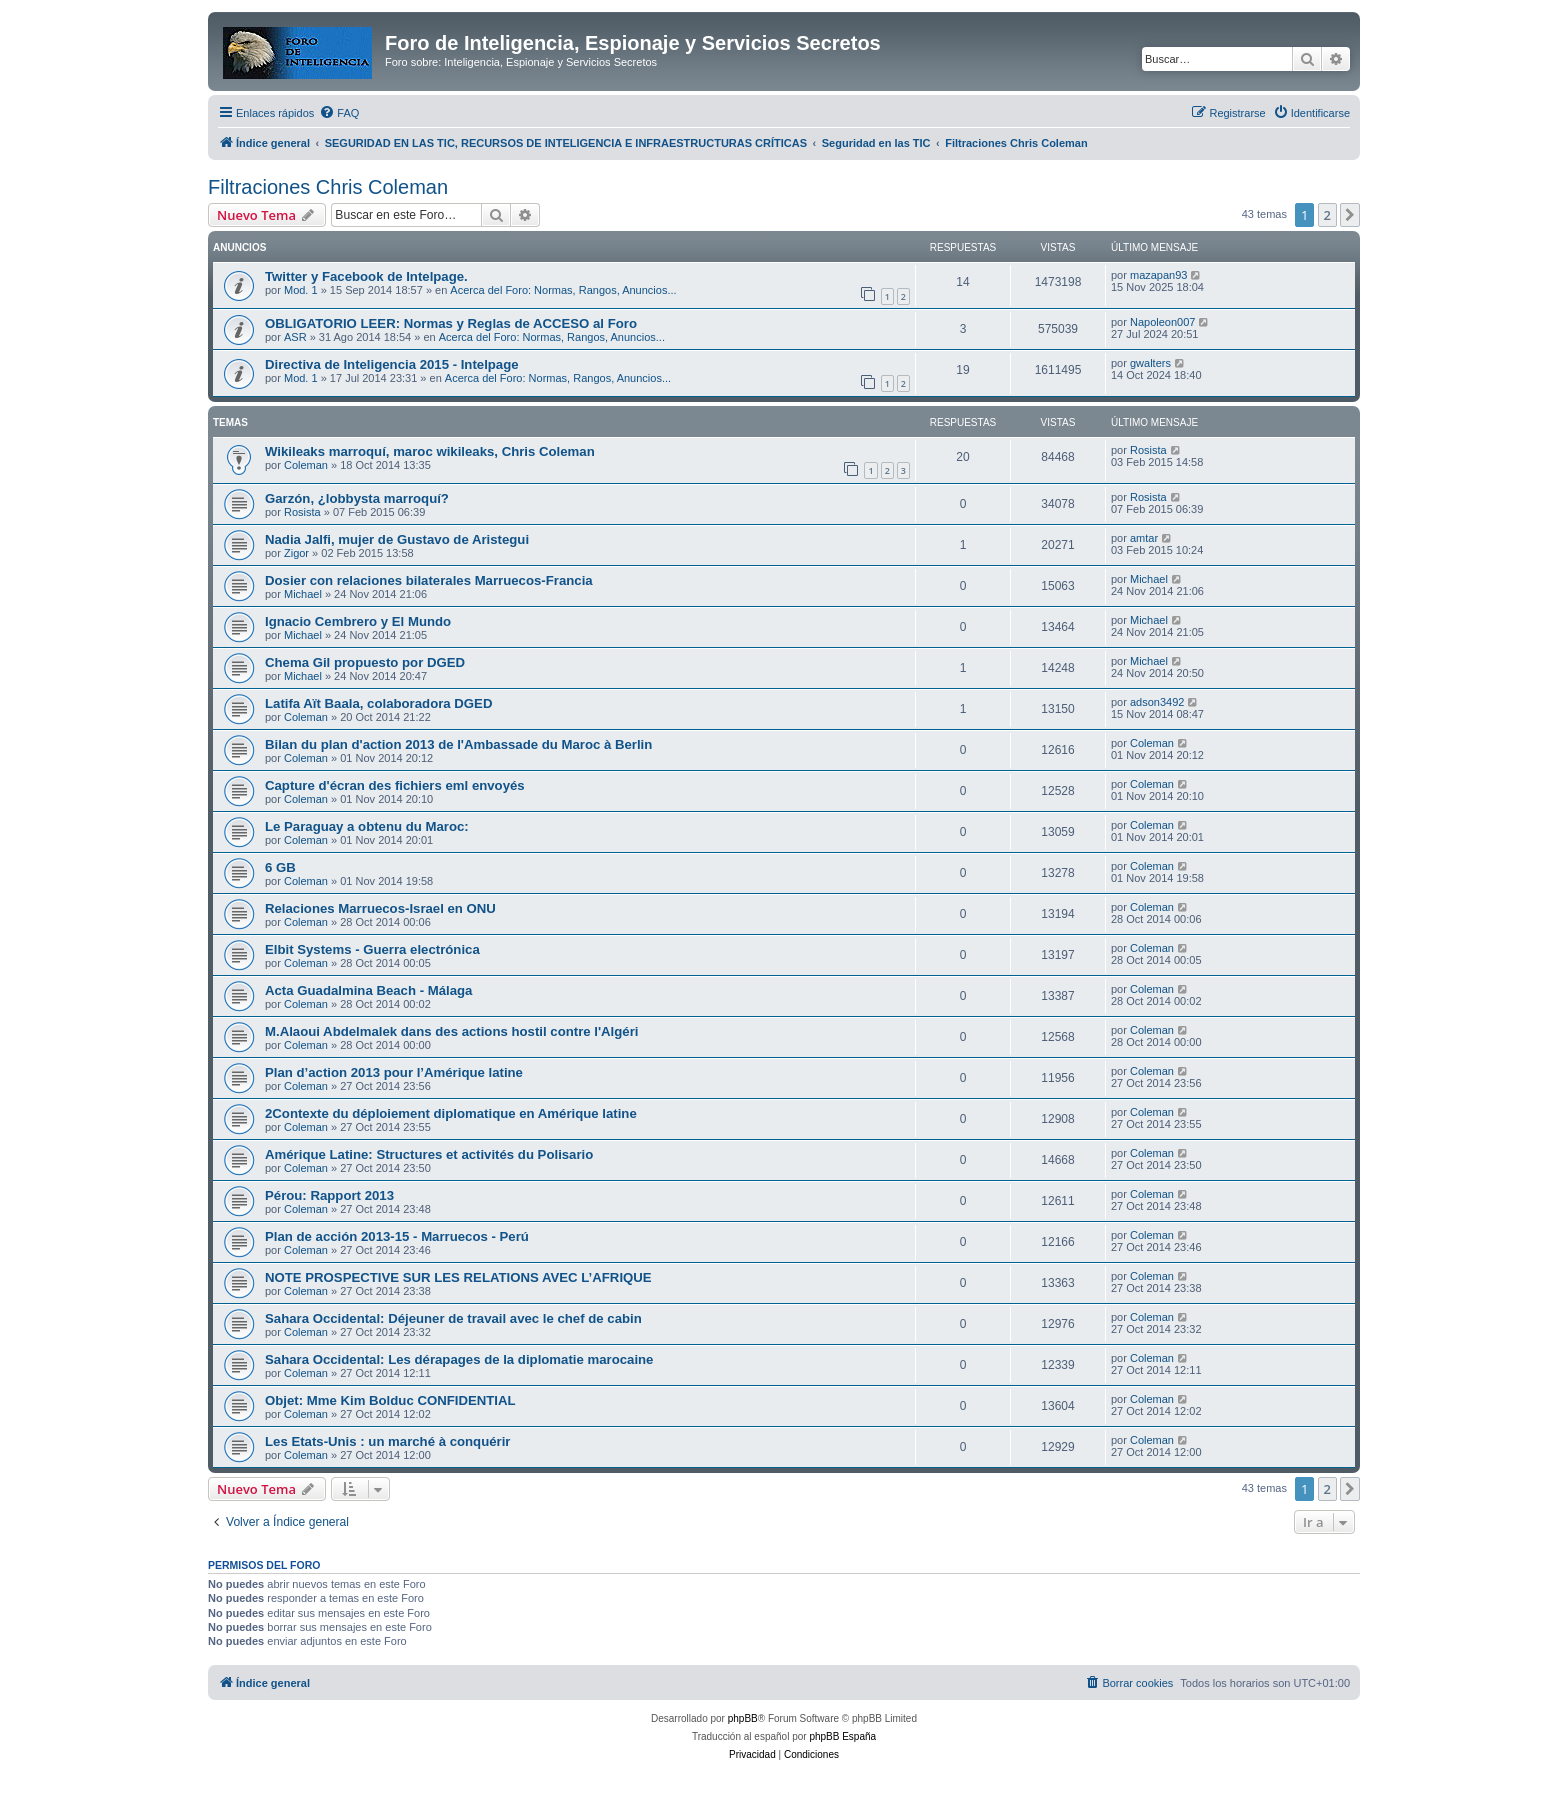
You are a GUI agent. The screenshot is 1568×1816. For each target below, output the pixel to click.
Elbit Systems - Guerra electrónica (372, 949)
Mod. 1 (301, 290)
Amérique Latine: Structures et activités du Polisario (429, 1154)
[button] (1350, 215)
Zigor (296, 553)
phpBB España (842, 1736)
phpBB (743, 1718)
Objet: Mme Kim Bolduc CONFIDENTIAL (390, 1400)
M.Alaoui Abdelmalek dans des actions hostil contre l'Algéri (451, 1031)
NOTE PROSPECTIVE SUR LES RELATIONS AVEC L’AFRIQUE (458, 1277)
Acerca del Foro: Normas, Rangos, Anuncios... (563, 290)
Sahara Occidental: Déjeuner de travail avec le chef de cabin (453, 1318)
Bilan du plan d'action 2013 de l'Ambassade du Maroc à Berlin (458, 744)
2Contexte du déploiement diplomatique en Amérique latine (451, 1113)
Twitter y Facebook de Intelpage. (366, 276)
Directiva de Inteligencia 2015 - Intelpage (392, 364)
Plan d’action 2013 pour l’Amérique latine (394, 1072)
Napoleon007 (1162, 322)
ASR (295, 337)
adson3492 (1157, 702)
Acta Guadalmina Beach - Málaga (368, 990)
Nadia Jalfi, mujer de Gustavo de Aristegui (397, 539)
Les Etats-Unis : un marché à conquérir (388, 1441)
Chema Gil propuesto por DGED (365, 662)
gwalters (1150, 363)
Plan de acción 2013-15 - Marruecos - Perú (397, 1236)
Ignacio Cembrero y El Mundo (358, 621)
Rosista (1148, 450)
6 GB (280, 867)
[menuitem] (339, 113)
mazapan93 (1159, 275)
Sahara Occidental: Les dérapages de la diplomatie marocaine (459, 1359)
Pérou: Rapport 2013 (329, 1195)
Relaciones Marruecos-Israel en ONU (380, 908)
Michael (303, 594)
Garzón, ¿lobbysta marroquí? (357, 498)
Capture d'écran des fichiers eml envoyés (395, 785)
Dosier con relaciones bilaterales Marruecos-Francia (429, 580)
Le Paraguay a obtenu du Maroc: (367, 826)
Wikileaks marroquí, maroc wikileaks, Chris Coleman (430, 451)
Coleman (306, 465)
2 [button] (1327, 215)
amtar (1144, 538)
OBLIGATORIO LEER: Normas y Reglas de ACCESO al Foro (451, 323)
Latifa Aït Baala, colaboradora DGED (378, 703)
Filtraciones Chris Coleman (328, 187)
